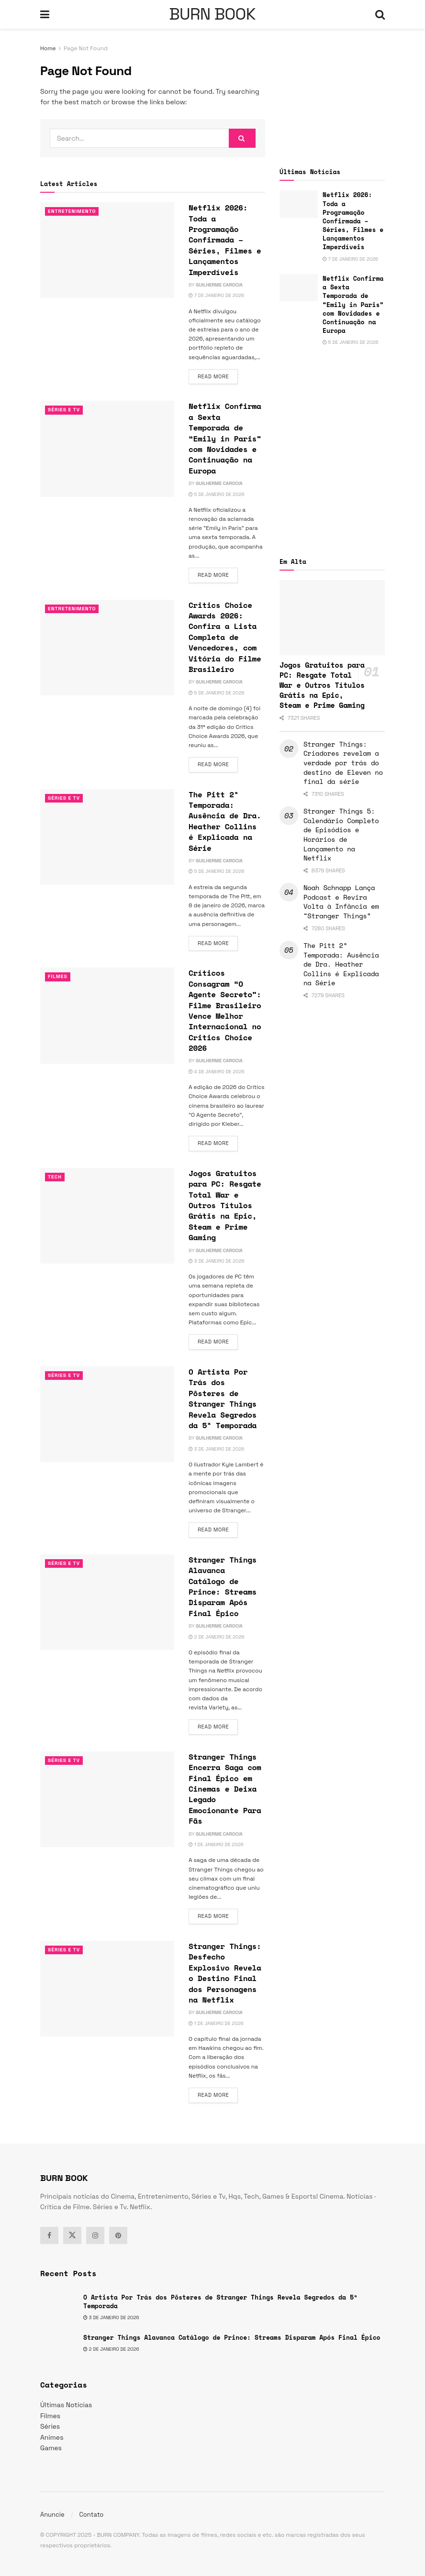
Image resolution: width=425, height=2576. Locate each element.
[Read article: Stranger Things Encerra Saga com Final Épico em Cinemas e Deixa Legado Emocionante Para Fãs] (107, 1799)
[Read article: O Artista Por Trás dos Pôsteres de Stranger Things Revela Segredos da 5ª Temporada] (107, 1414)
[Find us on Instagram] (95, 2235)
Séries (50, 2426)
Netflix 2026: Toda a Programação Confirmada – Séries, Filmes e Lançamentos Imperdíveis (225, 239)
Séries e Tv (65, 410)
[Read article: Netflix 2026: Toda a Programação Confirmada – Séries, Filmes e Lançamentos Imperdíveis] (107, 250)
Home (48, 48)
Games (51, 2448)
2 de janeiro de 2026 (217, 1637)
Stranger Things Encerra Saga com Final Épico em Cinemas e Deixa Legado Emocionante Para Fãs (225, 1789)
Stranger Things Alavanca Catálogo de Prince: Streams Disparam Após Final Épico (223, 1586)
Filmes (58, 976)
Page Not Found (86, 48)
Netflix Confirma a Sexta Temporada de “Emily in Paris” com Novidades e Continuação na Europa (225, 438)
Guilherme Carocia (219, 285)
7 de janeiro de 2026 (216, 295)
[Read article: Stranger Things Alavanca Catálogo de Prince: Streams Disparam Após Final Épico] (107, 1602)
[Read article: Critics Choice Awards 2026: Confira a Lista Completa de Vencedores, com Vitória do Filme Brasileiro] (107, 647)
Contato (91, 2514)
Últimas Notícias (66, 2404)
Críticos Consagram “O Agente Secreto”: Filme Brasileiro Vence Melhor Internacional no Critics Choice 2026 (225, 1010)
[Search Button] (380, 14)
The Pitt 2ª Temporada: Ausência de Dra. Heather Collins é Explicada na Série (225, 821)
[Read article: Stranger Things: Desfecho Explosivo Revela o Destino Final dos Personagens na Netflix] (107, 1989)
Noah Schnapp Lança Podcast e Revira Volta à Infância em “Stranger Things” (341, 901)
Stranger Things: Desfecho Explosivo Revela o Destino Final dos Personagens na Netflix (225, 1972)
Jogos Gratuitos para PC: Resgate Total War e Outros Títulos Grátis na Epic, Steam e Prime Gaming (225, 1205)
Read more (218, 376)
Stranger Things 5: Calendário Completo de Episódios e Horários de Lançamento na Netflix (341, 834)
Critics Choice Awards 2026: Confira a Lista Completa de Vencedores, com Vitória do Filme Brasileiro (225, 637)
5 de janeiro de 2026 (217, 494)
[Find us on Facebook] (49, 2235)
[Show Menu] (44, 14)
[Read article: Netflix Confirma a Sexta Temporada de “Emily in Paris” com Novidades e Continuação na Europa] (107, 448)
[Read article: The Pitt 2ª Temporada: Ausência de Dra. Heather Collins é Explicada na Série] (107, 837)
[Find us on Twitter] (72, 2235)
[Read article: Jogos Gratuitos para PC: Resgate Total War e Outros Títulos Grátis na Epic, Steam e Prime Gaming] (107, 1216)
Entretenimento (73, 211)
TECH (55, 1177)
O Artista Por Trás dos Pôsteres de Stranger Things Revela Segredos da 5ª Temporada (223, 1398)
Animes (52, 2437)
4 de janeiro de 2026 (217, 1071)
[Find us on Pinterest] (118, 2235)
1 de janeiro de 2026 (216, 1844)
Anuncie (52, 2514)
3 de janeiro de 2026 (217, 1261)
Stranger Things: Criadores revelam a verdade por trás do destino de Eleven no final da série (343, 762)
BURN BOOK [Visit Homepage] (212, 14)
